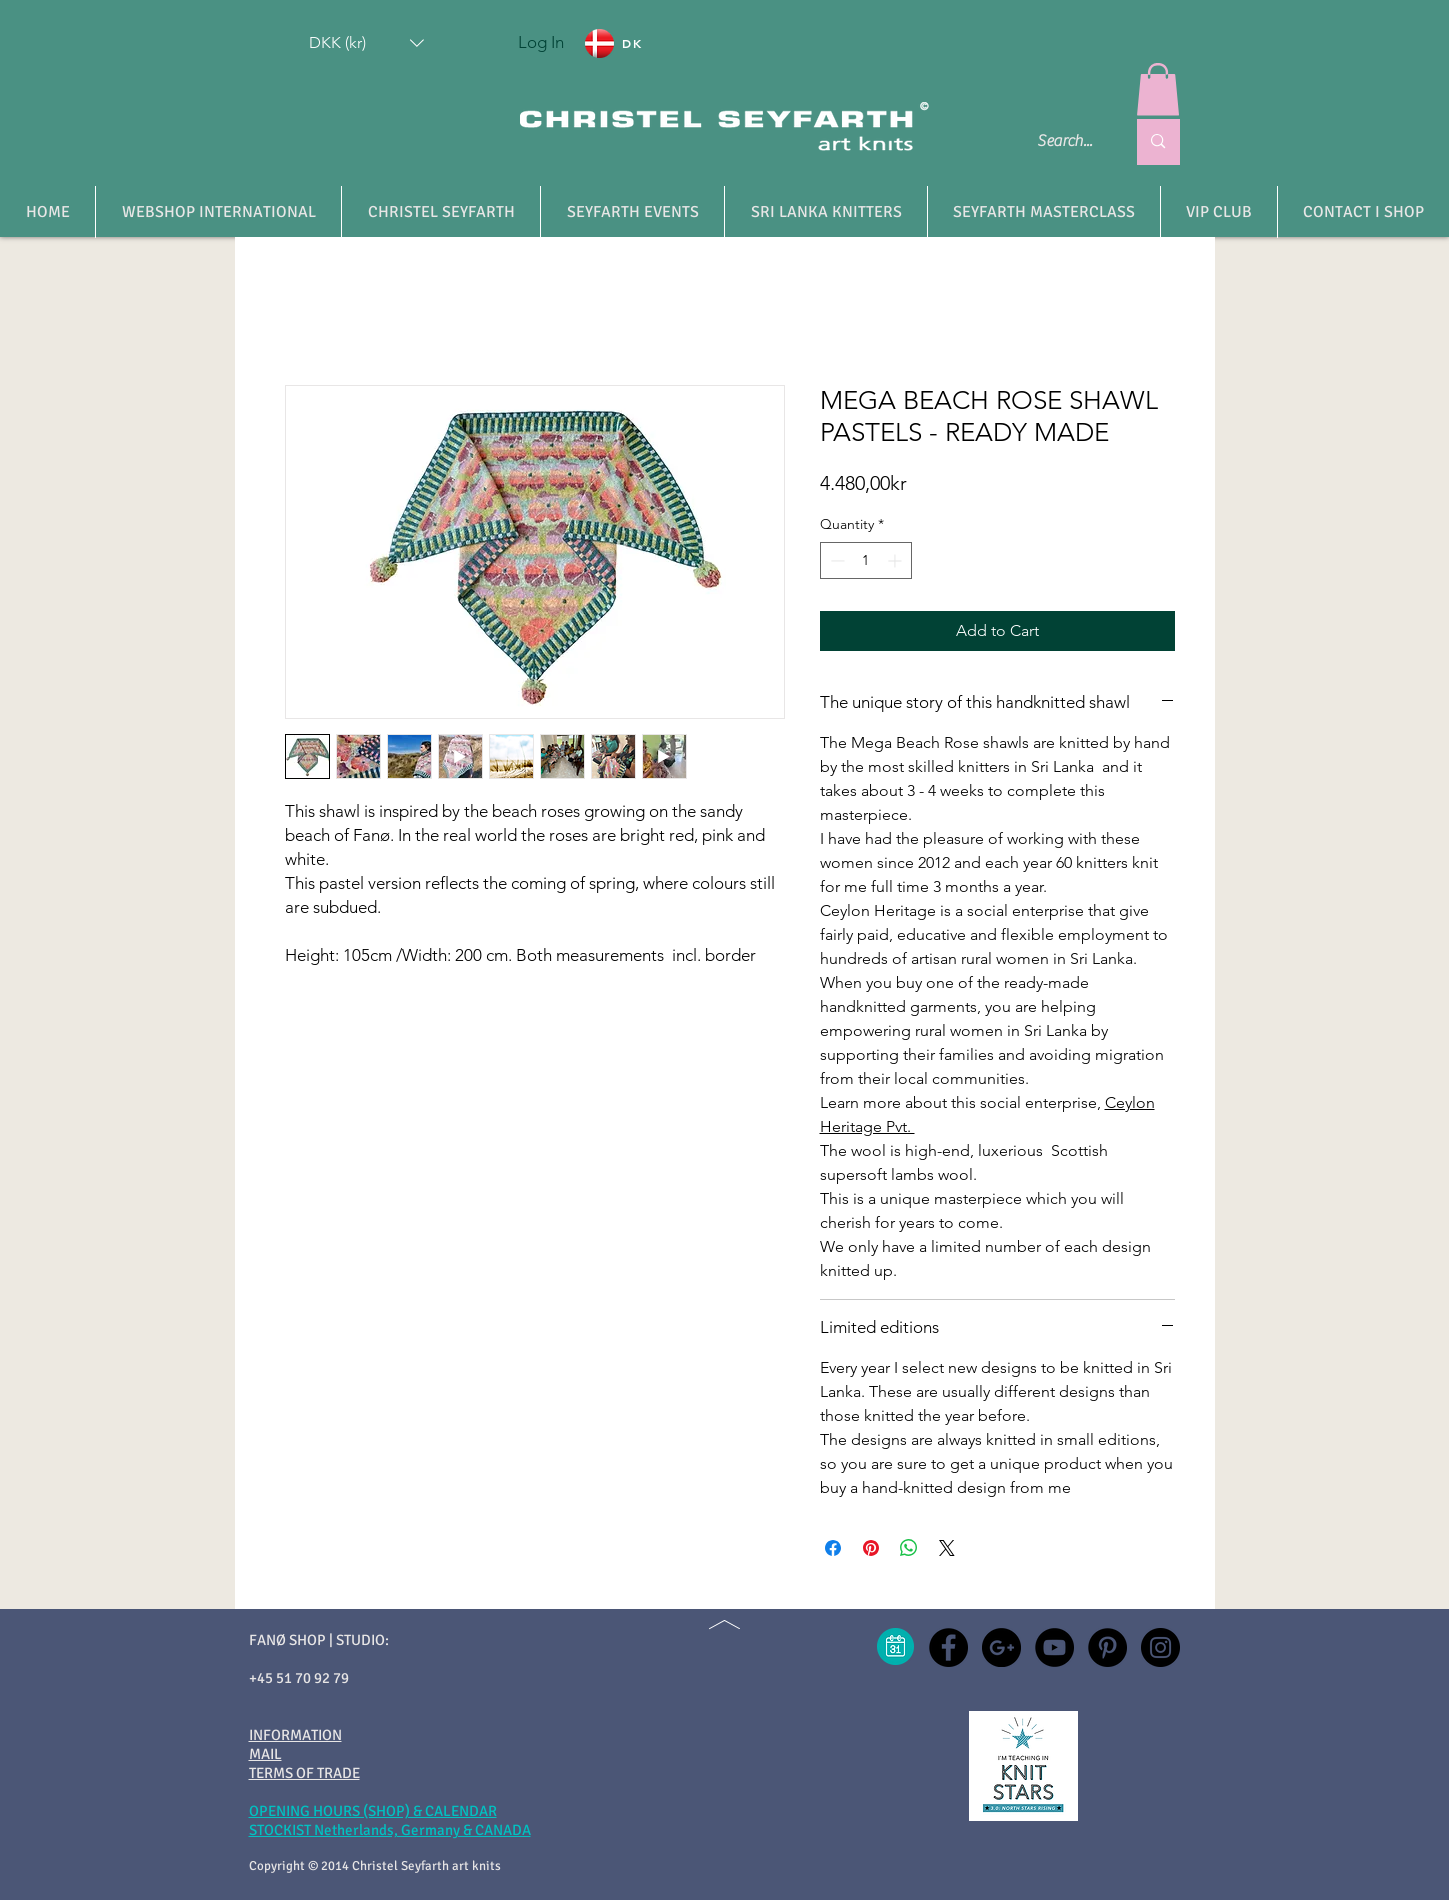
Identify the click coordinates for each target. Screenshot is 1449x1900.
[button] (366, 43)
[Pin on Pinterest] (871, 1548)
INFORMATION (295, 1735)
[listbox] (366, 43)
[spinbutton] (866, 560)
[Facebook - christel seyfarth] (948, 1647)
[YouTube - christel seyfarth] (1054, 1647)
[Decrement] (835, 560)
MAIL (265, 1754)
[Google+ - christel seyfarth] (1001, 1647)
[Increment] (896, 560)
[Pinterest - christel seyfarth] (1107, 1647)
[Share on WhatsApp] (909, 1548)
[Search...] (1066, 142)
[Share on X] (947, 1548)
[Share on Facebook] (833, 1548)
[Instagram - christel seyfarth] (1160, 1647)
